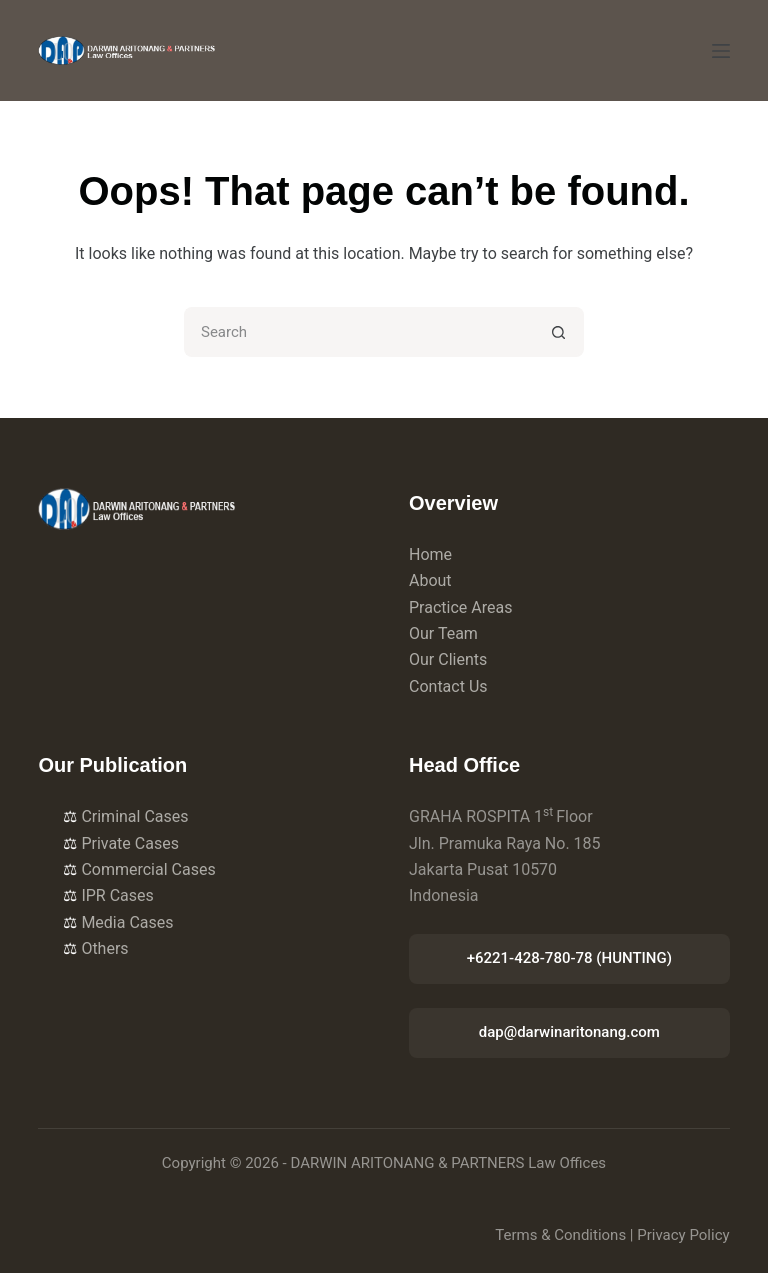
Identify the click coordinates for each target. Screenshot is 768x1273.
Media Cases (118, 922)
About (430, 580)
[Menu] (721, 51)
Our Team (443, 633)
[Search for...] (359, 332)
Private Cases (121, 843)
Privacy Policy (683, 1235)
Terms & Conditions (560, 1235)
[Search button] (559, 332)
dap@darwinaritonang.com (569, 1032)
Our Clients (448, 659)
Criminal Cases (125, 816)
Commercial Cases (139, 869)
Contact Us (448, 686)
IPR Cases (108, 895)
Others (95, 948)
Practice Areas (460, 607)
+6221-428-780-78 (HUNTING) (569, 958)
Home (430, 554)
